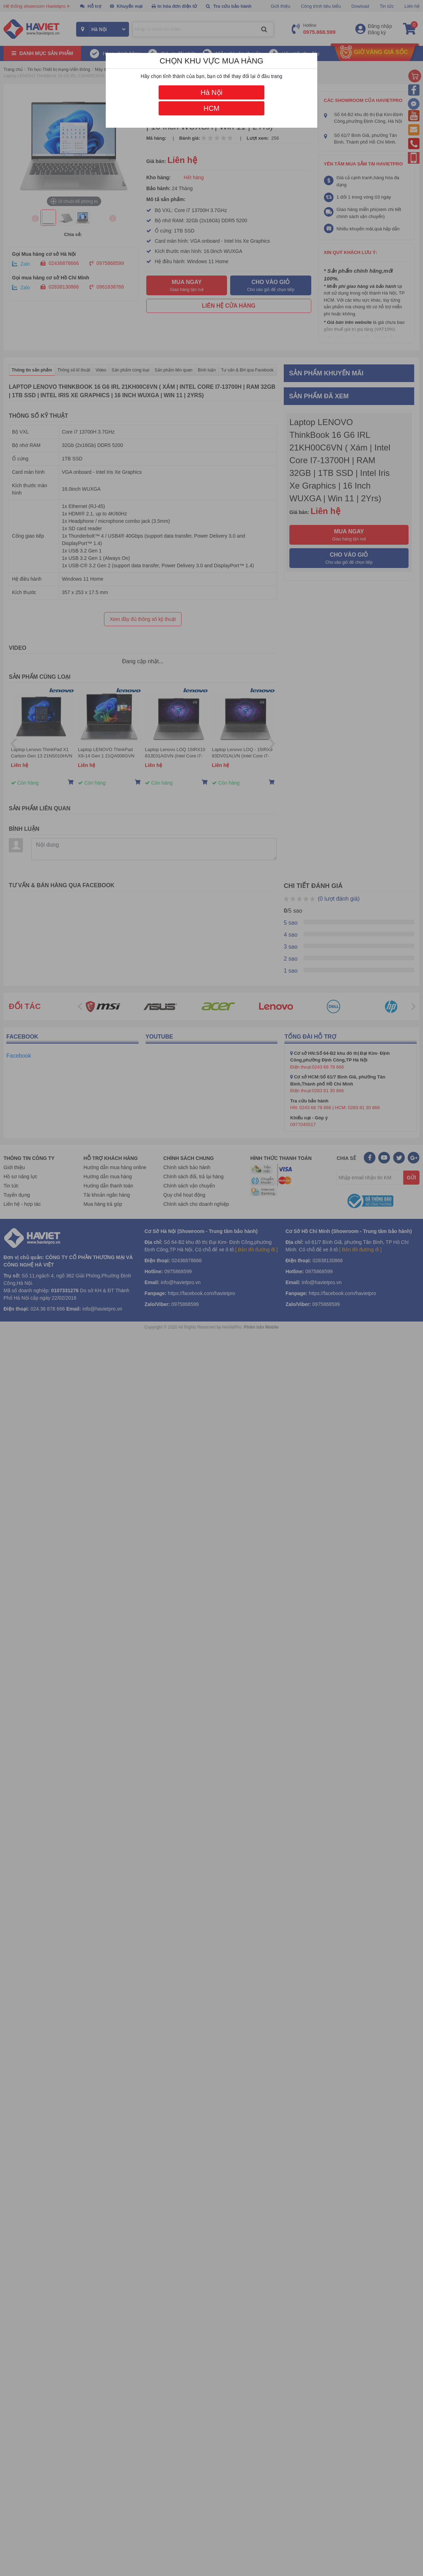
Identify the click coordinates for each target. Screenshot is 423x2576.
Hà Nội (211, 92)
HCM (211, 108)
